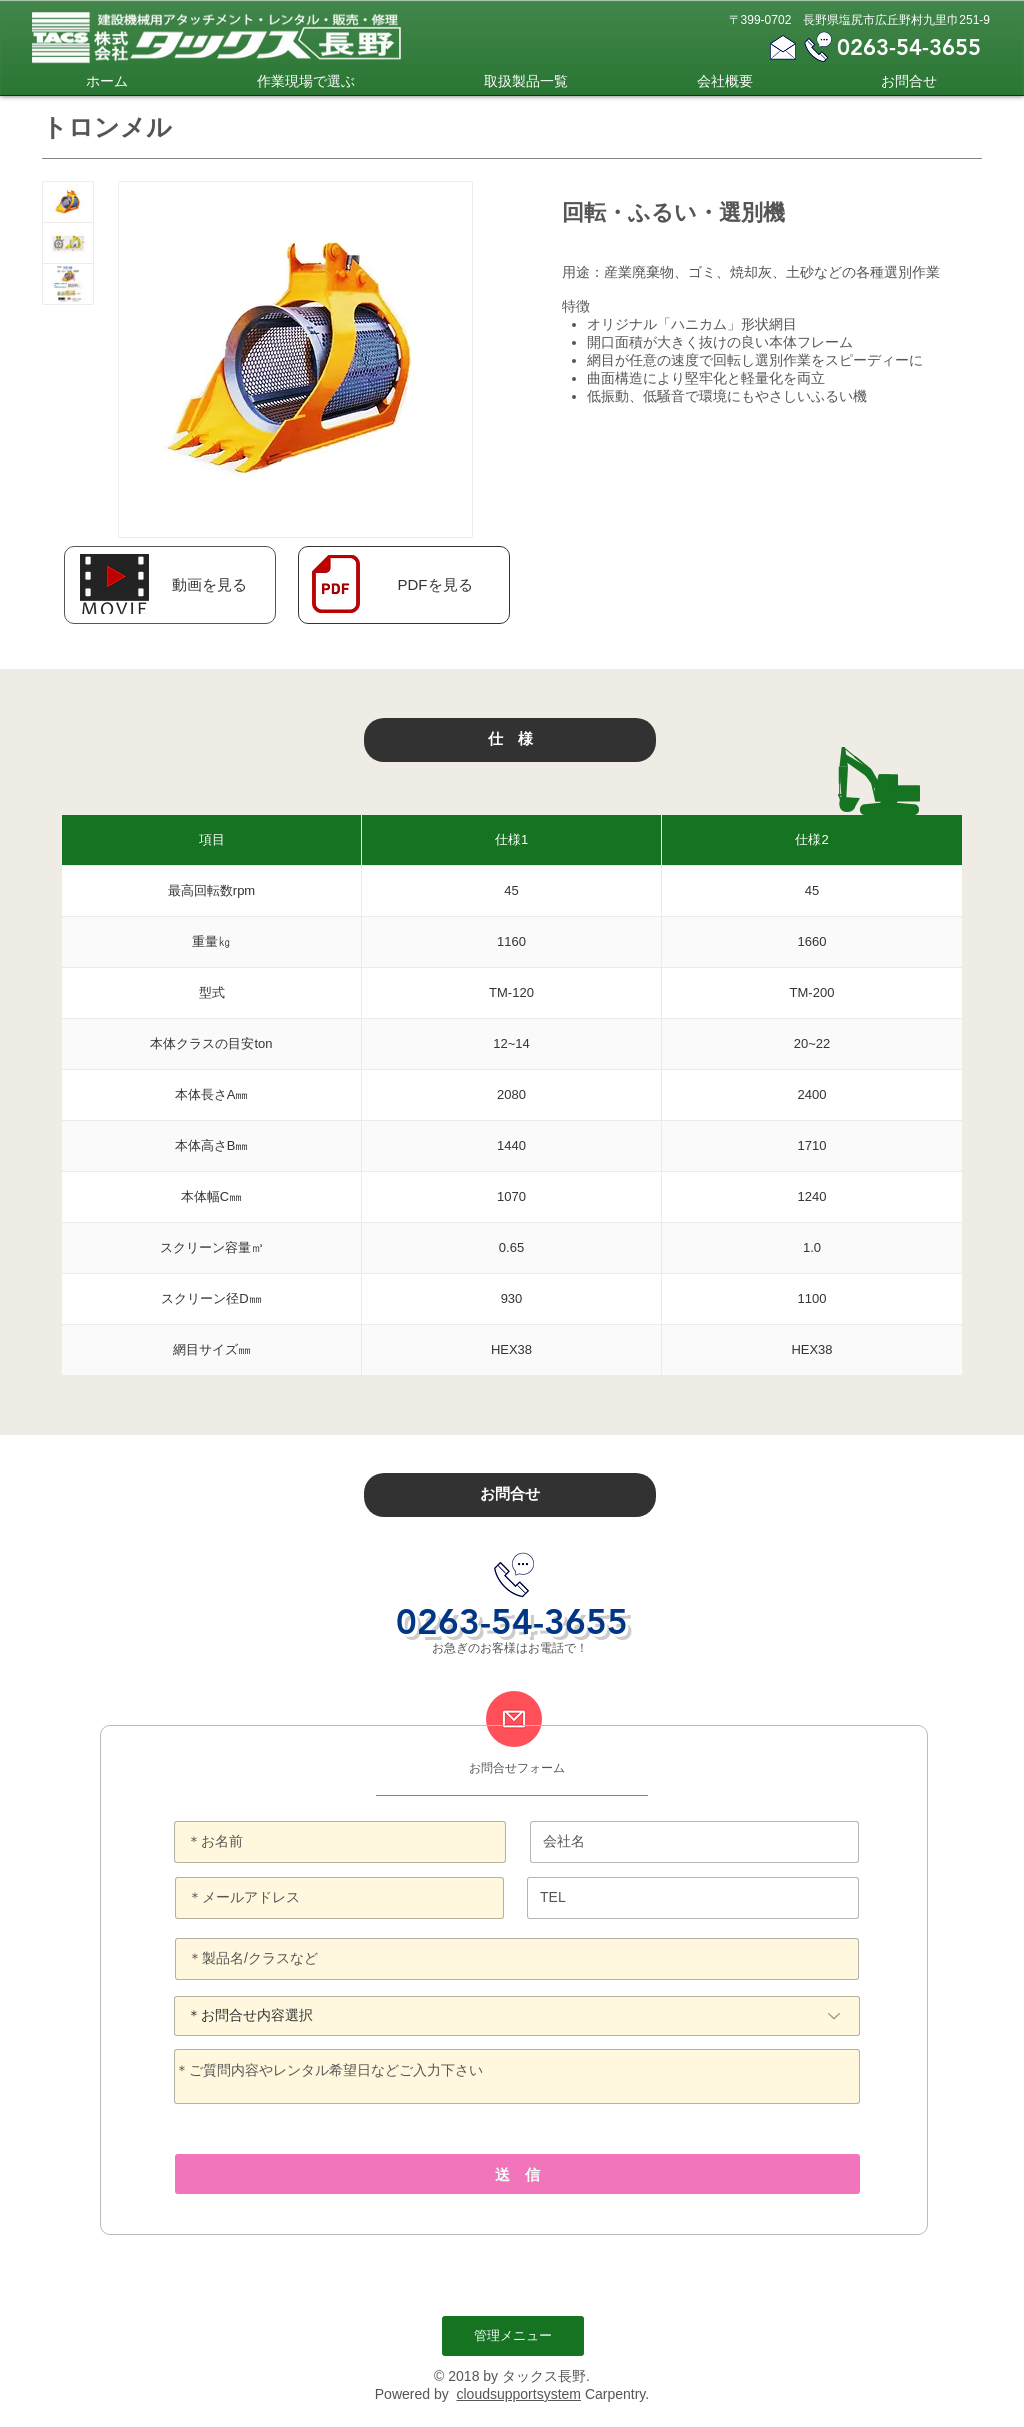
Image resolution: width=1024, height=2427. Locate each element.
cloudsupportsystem (518, 2394)
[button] (209, 584)
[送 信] (517, 2174)
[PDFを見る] (435, 584)
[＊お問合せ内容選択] (517, 2016)
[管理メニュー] (513, 2336)
